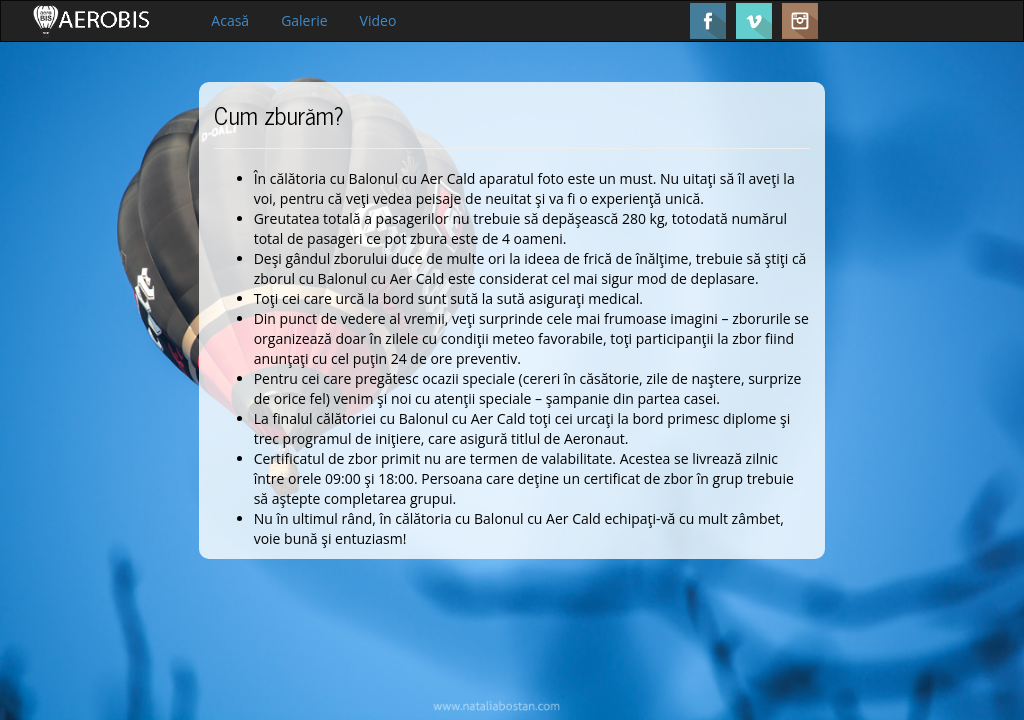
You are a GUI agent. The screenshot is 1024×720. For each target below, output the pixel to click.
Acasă (230, 20)
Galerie (304, 20)
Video (378, 20)
